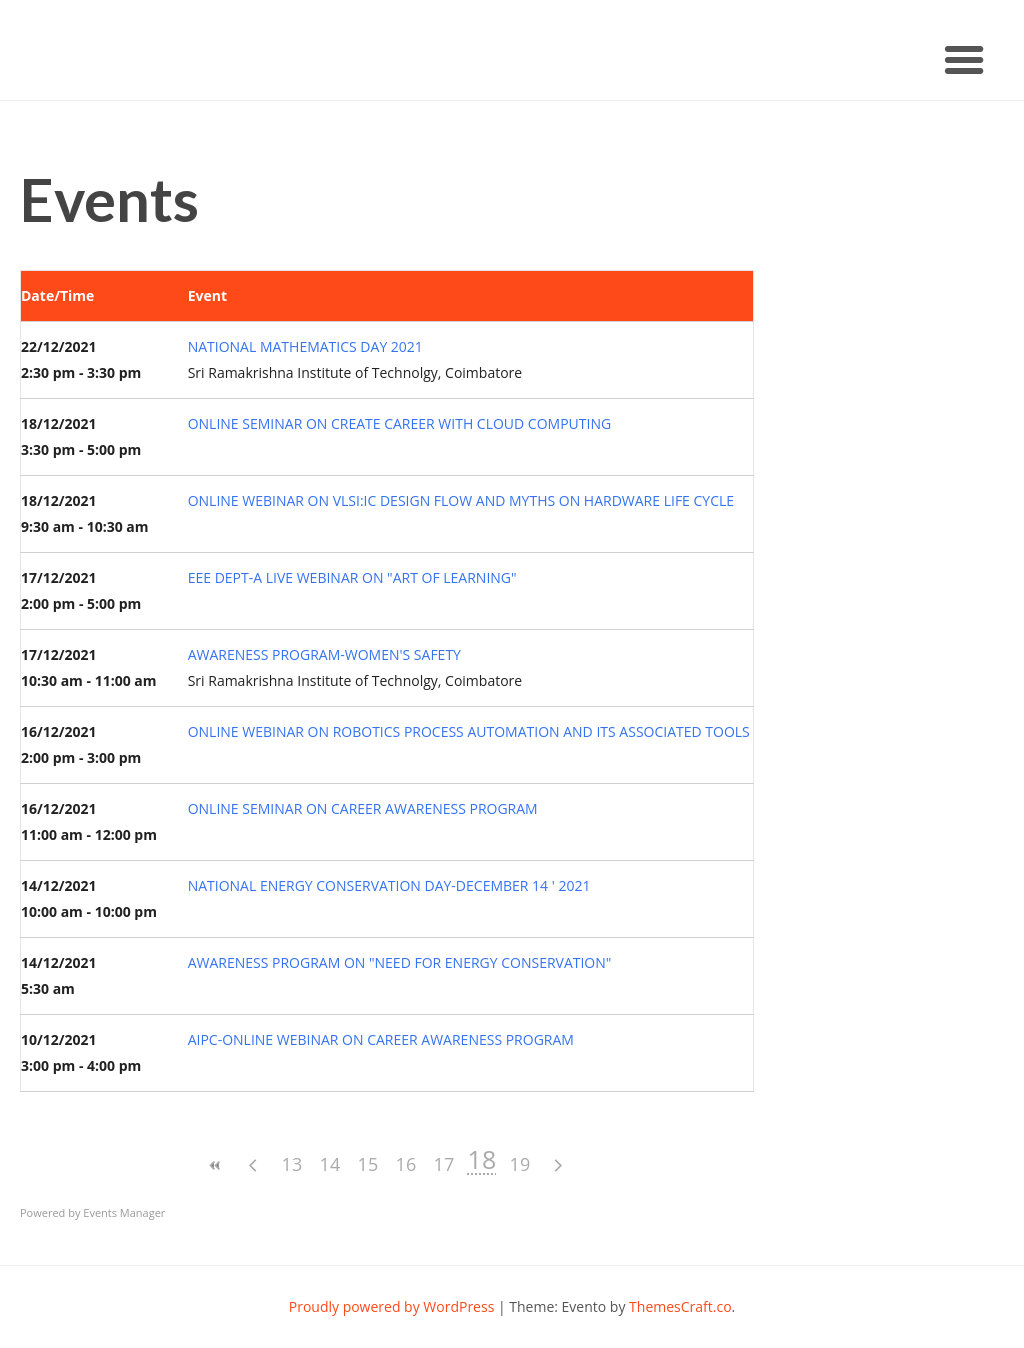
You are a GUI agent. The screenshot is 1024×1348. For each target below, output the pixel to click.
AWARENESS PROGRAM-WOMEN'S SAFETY (324, 654)
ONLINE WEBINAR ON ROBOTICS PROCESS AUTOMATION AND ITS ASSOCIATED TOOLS (469, 731)
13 (292, 1164)
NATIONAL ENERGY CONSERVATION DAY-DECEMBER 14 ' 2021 (389, 885)
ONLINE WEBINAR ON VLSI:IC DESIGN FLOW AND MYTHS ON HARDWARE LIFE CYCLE (461, 500)
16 (406, 1164)
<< (216, 1165)
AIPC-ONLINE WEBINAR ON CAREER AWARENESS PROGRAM (381, 1039)
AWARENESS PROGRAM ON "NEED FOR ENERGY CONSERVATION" (400, 962)
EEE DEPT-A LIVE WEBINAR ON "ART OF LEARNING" (352, 577)
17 (444, 1164)
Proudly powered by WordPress (392, 1306)
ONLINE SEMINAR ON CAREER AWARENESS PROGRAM (363, 808)
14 (330, 1164)
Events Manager (124, 1212)
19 (520, 1164)
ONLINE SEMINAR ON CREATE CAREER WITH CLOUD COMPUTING (399, 423)
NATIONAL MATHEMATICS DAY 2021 (305, 346)
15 (368, 1164)
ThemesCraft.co (680, 1306)
